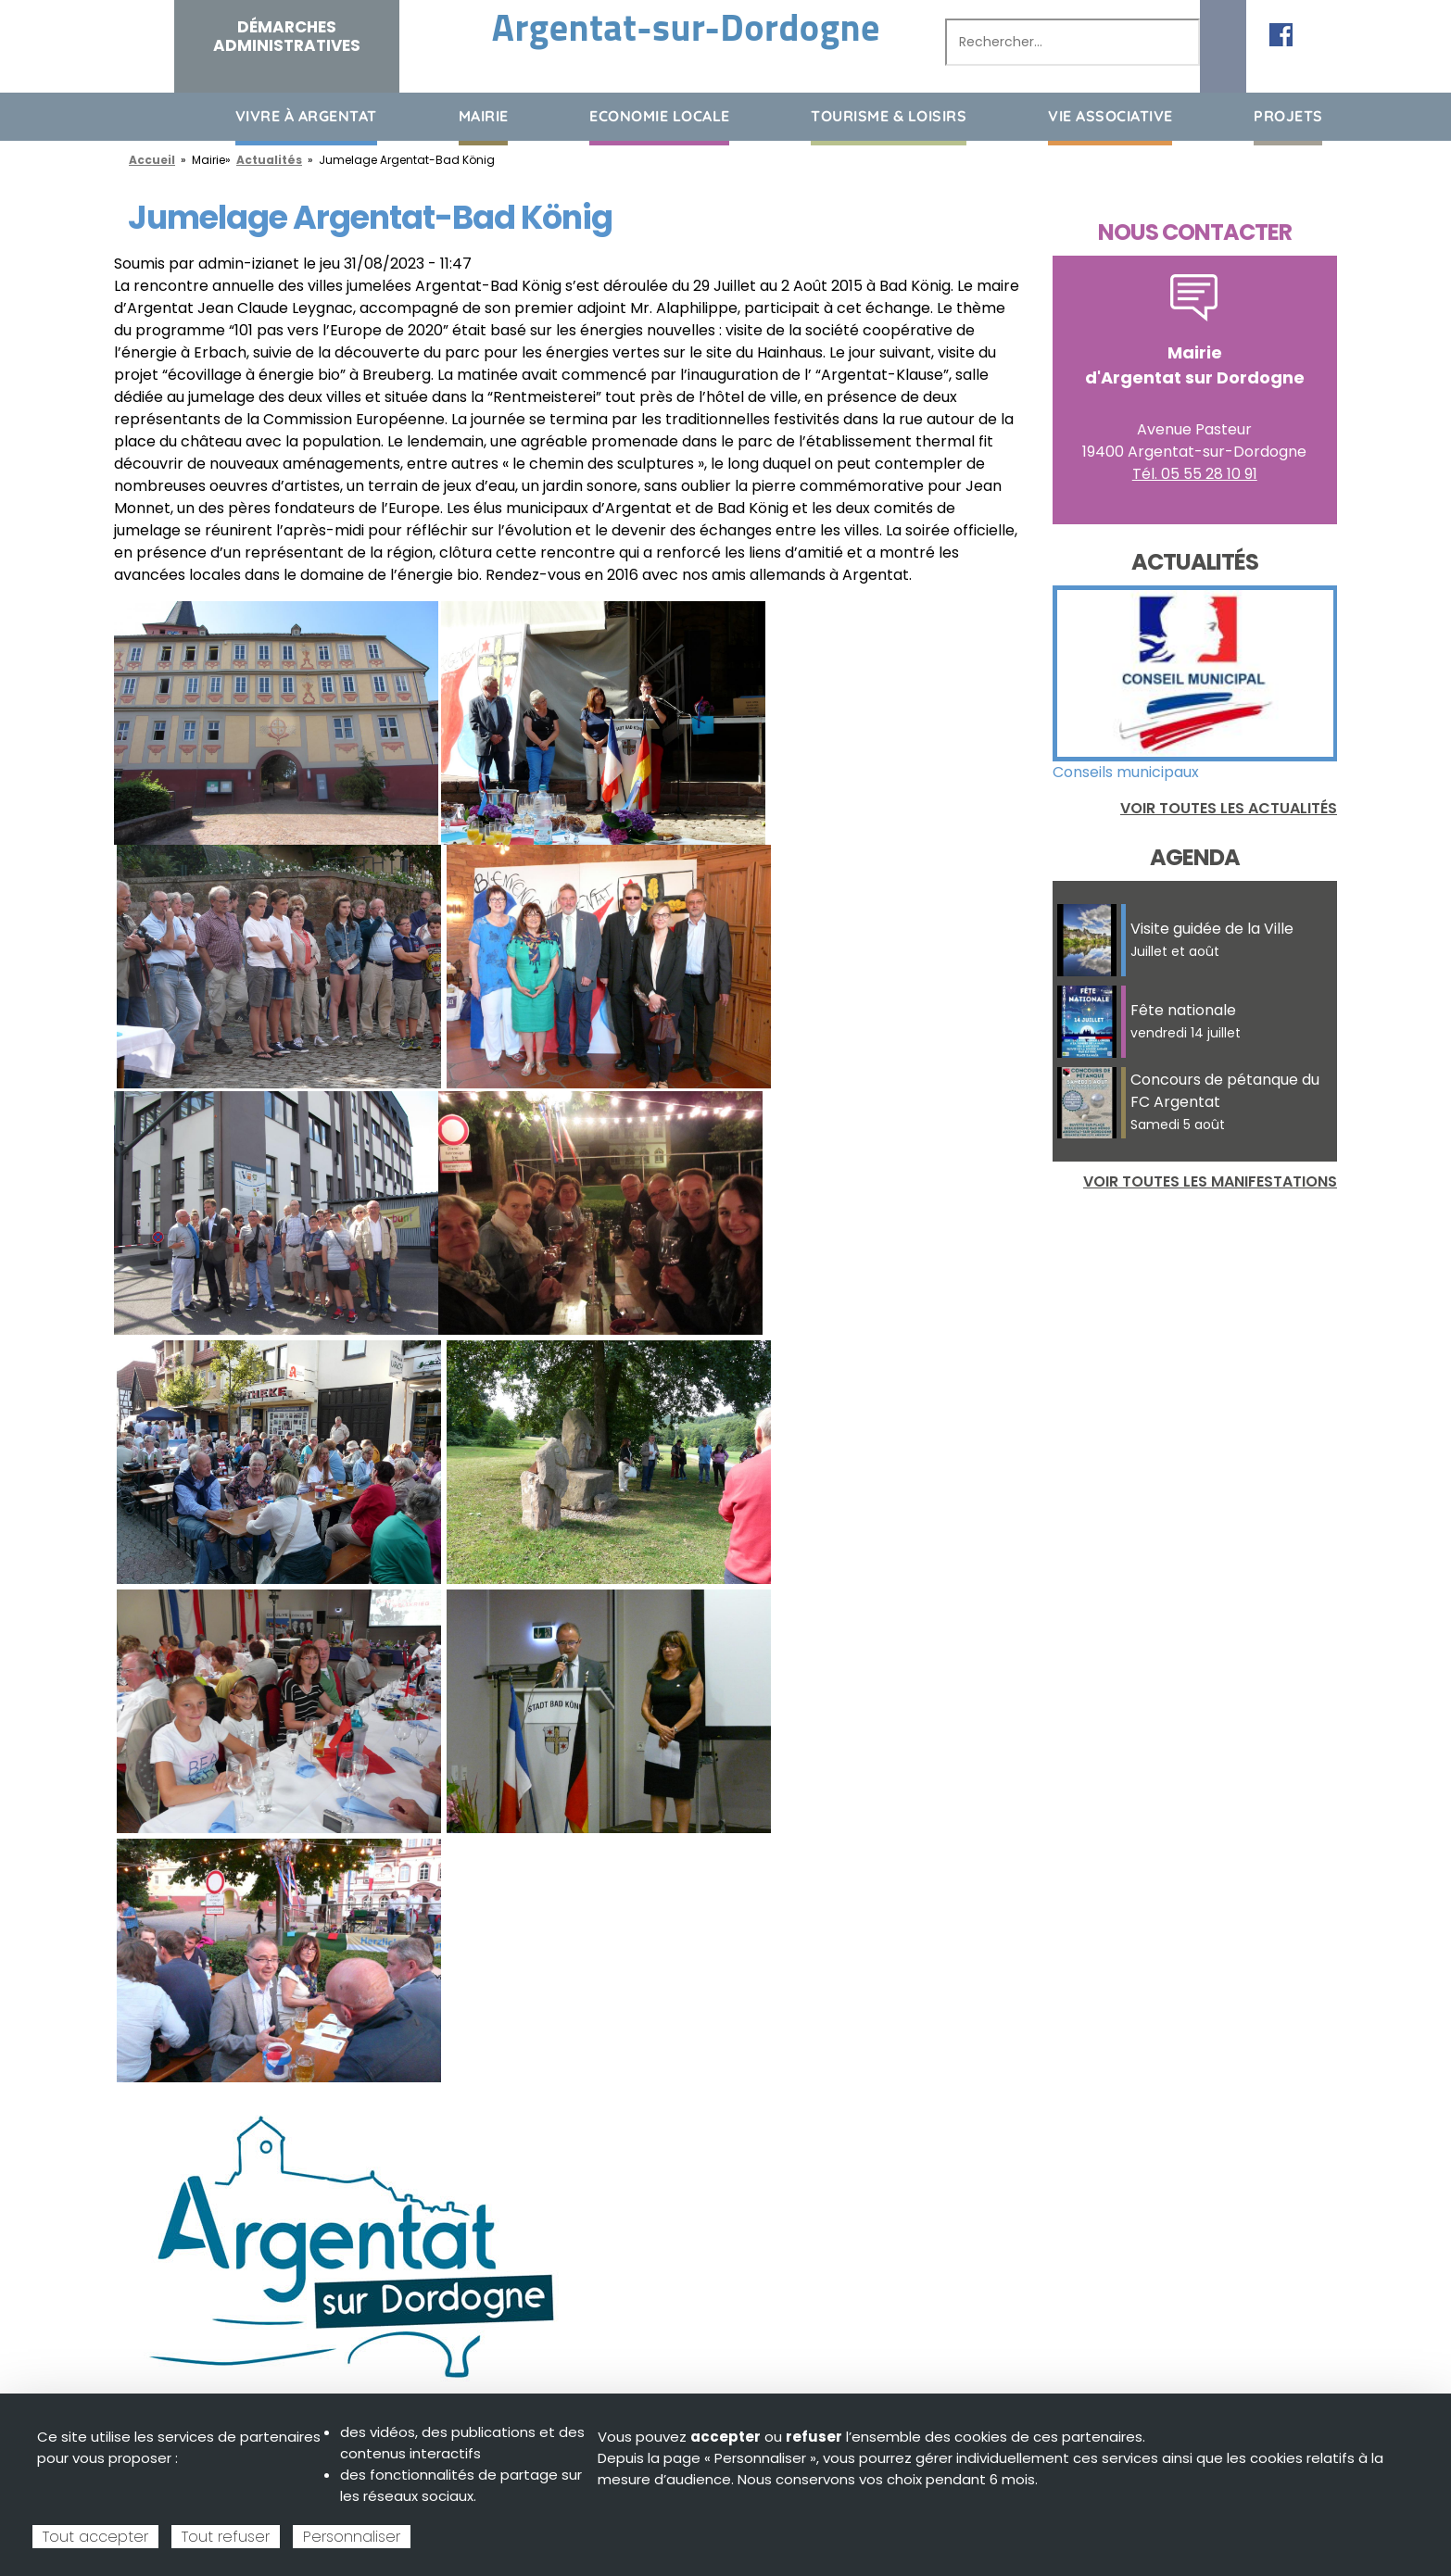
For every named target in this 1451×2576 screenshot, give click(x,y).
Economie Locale (659, 116)
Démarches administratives (286, 36)
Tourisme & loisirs (888, 116)
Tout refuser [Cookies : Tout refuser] (226, 2536)
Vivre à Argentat (306, 116)
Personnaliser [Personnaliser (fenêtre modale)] (351, 2536)
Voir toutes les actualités (1228, 808)
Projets (1288, 116)
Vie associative (1110, 116)
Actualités (269, 160)
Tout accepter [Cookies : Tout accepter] (95, 2536)
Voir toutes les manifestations (1210, 1181)
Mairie (484, 116)
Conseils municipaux (1126, 772)
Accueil (128, 115)
